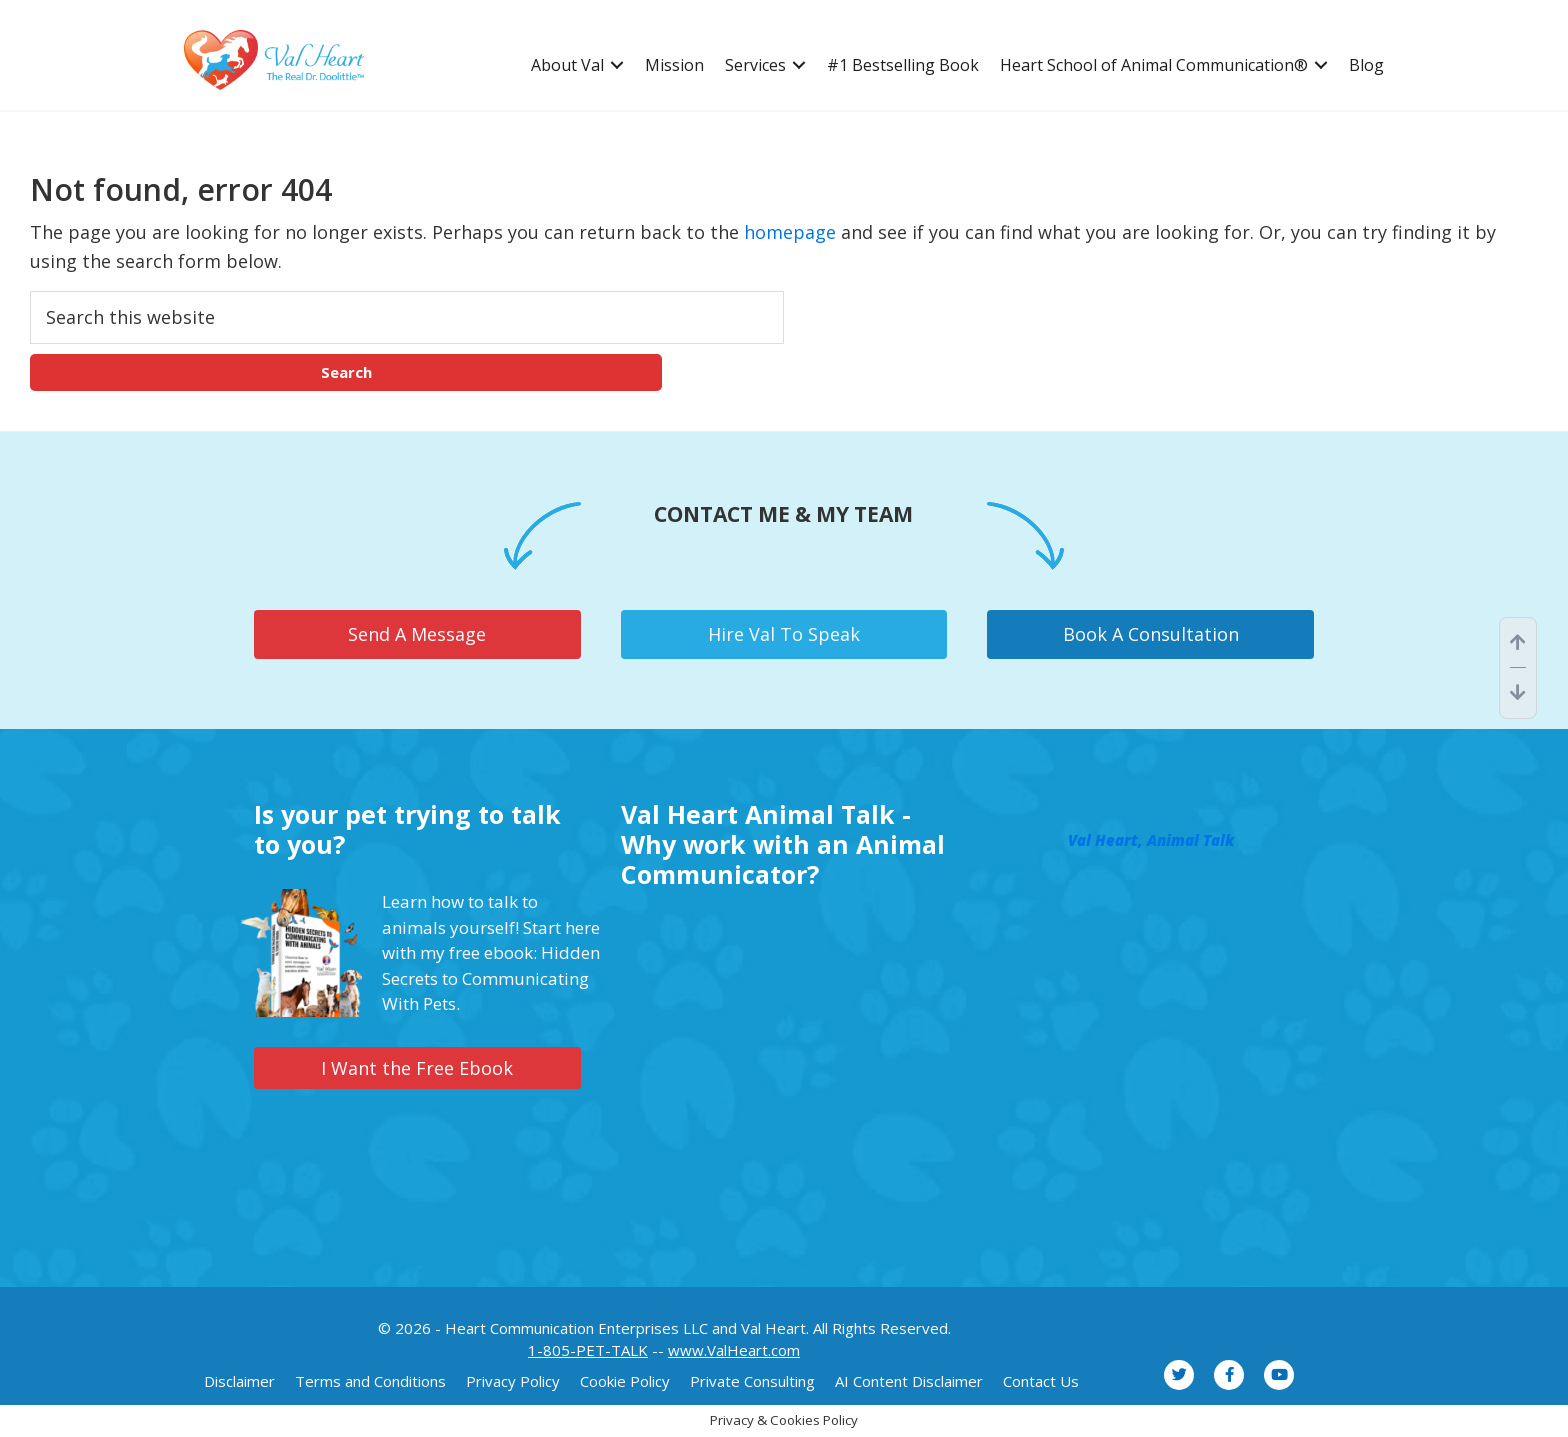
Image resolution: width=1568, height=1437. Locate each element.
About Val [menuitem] (567, 65)
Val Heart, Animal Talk (1151, 840)
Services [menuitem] (755, 65)
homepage (790, 232)
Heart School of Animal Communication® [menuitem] (1154, 65)
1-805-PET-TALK (588, 1350)
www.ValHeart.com (734, 1350)
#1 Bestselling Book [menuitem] (903, 65)
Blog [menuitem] (1366, 65)
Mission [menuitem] (674, 65)
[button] (617, 65)
